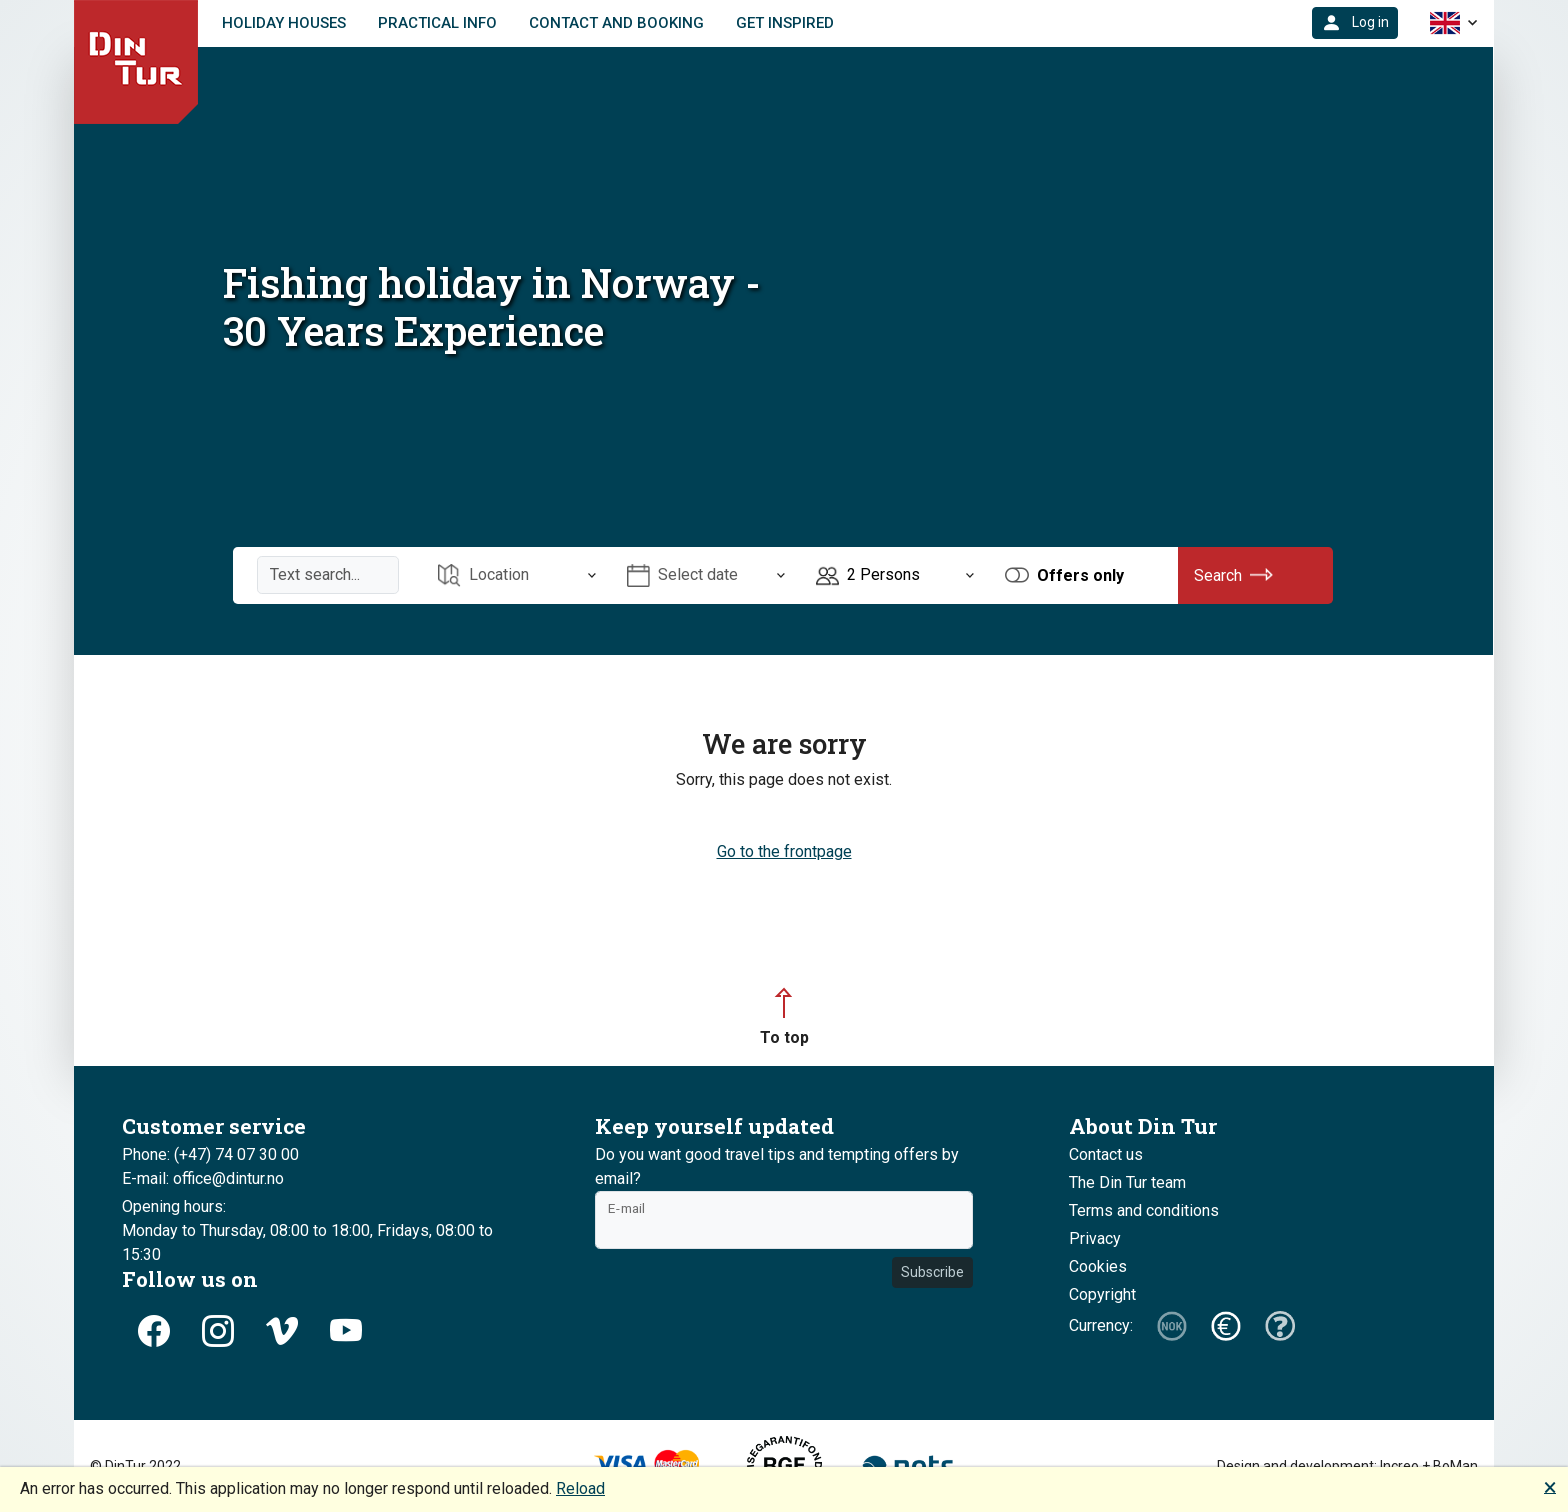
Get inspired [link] (785, 23)
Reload (580, 1488)
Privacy (1095, 1238)
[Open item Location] (517, 575)
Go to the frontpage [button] (784, 851)
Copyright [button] (1102, 1294)
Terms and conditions (1144, 1210)
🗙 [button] (1550, 1486)
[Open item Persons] (895, 575)
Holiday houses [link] (284, 23)
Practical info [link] (437, 23)
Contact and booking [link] (616, 23)
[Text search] (328, 575)
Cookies (1098, 1266)
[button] (1355, 23)
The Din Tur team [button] (1127, 1182)
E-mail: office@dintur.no (203, 1178)
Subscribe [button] (932, 1272)
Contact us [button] (1106, 1154)
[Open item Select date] (706, 575)
